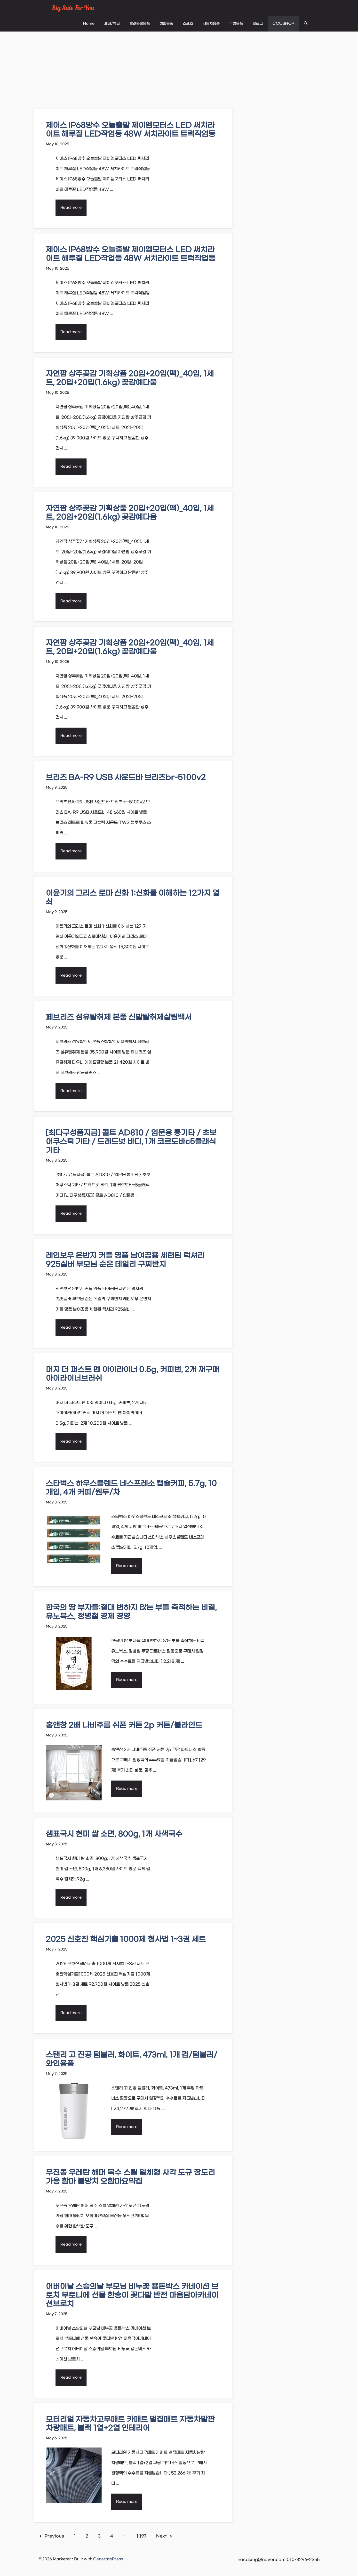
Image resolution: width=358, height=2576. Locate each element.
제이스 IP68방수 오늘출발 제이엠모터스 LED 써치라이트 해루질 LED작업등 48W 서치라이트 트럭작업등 (131, 129)
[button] (305, 24)
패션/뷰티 (112, 23)
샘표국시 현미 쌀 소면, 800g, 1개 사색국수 (114, 1834)
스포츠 (188, 23)
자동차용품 (211, 23)
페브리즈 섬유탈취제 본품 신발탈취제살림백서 (119, 1017)
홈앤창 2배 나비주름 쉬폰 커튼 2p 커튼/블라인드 (124, 1725)
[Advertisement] (179, 68)
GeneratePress (108, 2559)
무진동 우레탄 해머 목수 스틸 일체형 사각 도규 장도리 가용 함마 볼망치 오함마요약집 (130, 2177)
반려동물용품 (139, 23)
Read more (71, 207)
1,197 (141, 2536)
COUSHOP (283, 23)
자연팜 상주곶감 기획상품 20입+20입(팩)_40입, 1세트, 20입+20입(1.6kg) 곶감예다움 (130, 378)
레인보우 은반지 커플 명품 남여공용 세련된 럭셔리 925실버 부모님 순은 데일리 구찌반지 (125, 1260)
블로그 (258, 23)
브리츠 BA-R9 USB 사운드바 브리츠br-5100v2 (126, 777)
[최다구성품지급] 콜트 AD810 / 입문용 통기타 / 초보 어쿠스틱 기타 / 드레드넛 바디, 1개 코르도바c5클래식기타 (131, 1142)
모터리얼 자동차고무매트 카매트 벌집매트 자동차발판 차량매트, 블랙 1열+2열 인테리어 (130, 2423)
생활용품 (166, 23)
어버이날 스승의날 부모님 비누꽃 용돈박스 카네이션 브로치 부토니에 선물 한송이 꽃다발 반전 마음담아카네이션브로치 (132, 2295)
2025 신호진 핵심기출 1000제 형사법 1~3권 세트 (126, 1939)
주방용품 (236, 23)
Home (89, 23)
